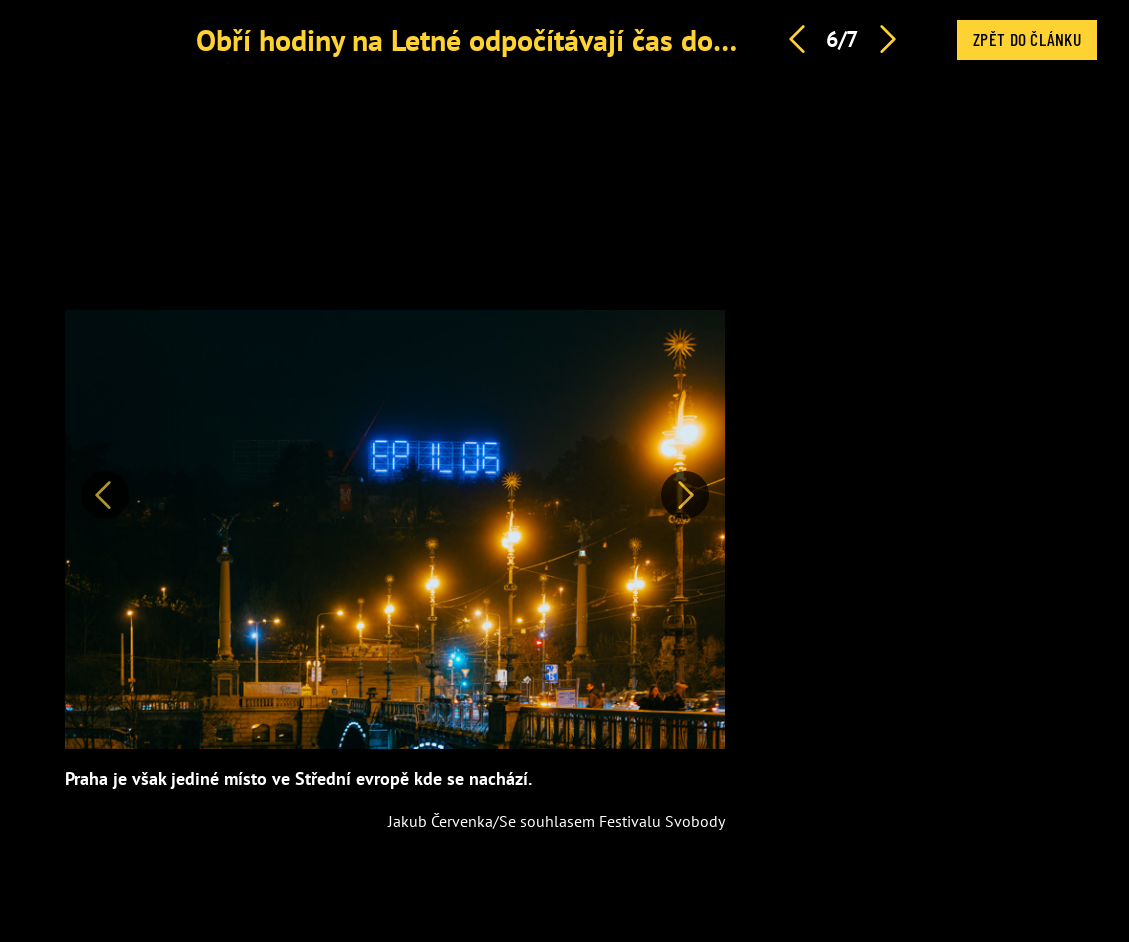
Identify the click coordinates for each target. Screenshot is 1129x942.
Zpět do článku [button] (1027, 39)
